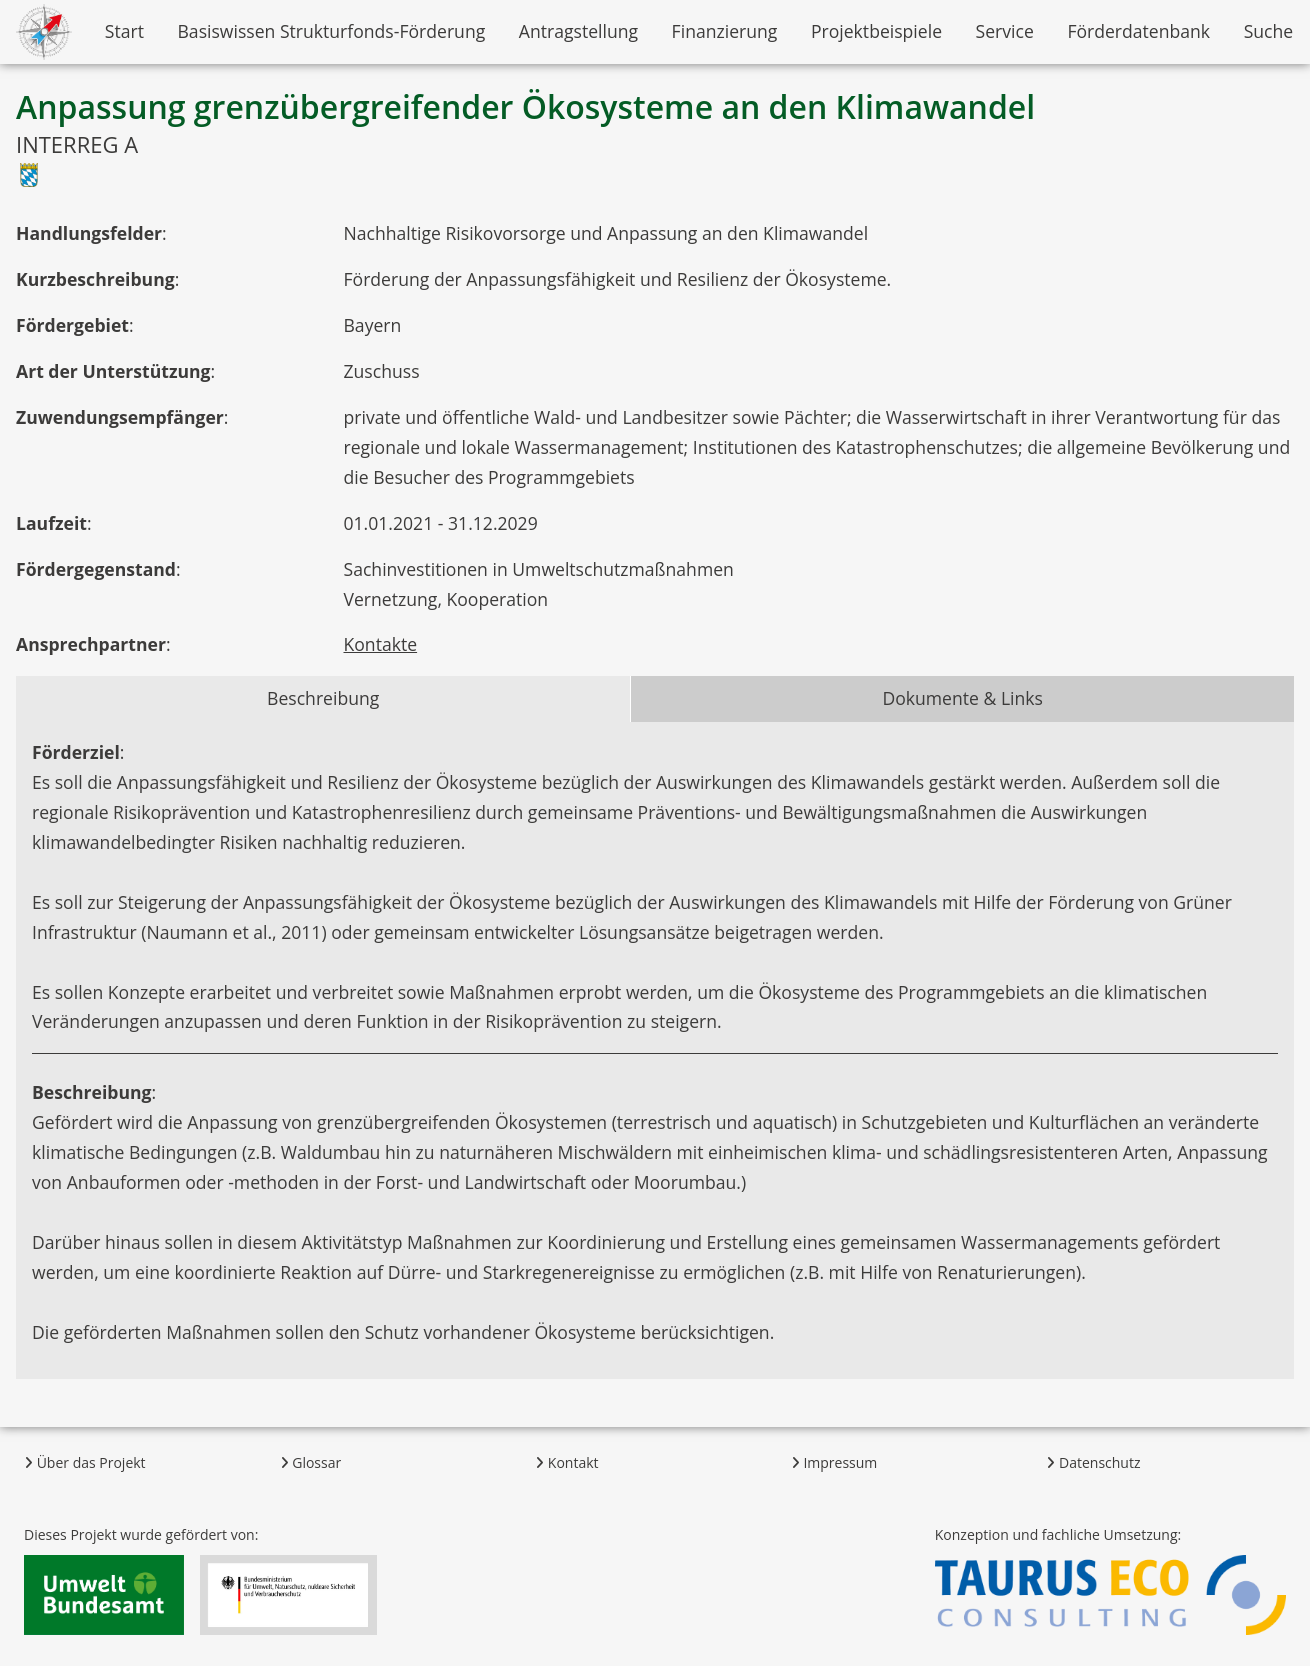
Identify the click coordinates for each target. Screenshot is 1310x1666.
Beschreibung (323, 698)
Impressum (834, 1462)
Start (124, 31)
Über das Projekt (85, 1462)
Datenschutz (1093, 1462)
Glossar (311, 1462)
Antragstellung (578, 31)
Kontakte (381, 644)
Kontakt (566, 1462)
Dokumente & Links (962, 698)
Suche (1269, 31)
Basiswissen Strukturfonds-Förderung (331, 31)
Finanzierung (725, 31)
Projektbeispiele (876, 31)
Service (1005, 31)
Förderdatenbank (1138, 31)
